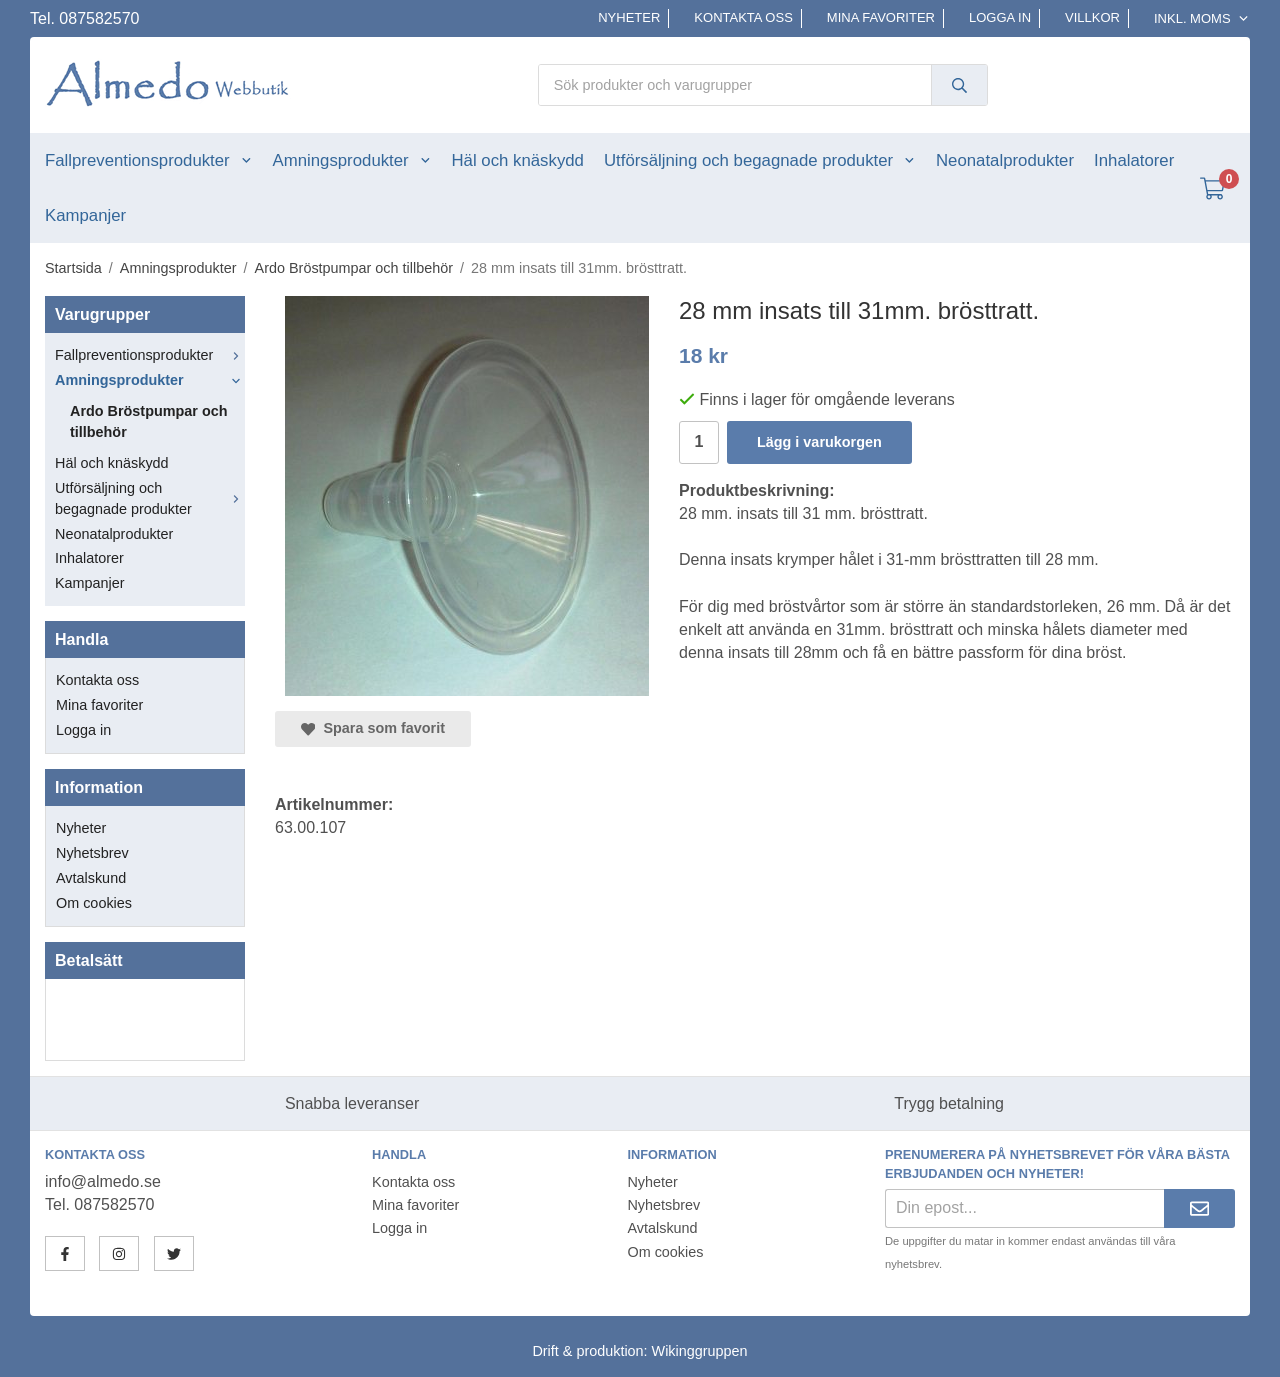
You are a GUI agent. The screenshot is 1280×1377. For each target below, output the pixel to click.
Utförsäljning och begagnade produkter (760, 160)
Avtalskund (91, 878)
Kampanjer (85, 215)
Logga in (1000, 17)
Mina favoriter (881, 17)
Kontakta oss (743, 17)
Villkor (1092, 17)
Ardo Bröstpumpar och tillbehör (149, 421)
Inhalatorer (1134, 160)
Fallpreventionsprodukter (149, 160)
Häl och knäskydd (517, 160)
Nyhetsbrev (92, 853)
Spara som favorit (373, 728)
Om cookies (94, 903)
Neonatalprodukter (1005, 160)
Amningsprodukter (352, 160)
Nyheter (629, 17)
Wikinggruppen (700, 1351)
